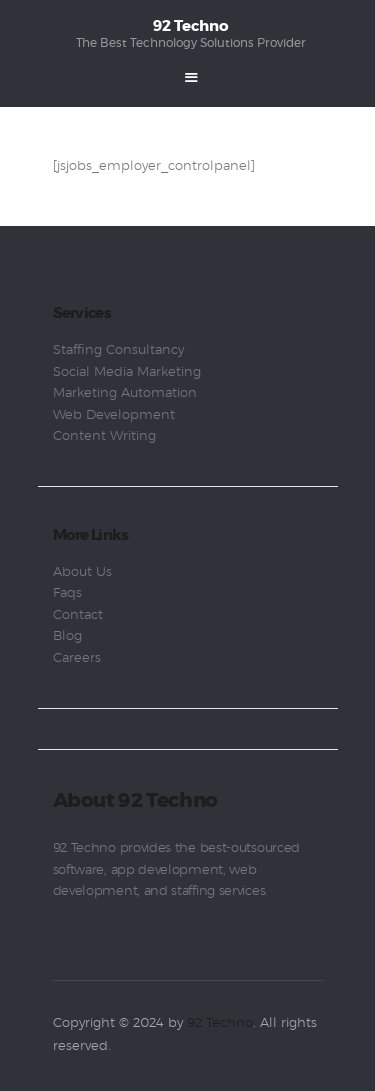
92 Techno (220, 1023)
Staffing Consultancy (118, 350)
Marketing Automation (125, 393)
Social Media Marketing (127, 372)
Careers (77, 658)
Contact (78, 615)
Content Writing (104, 436)
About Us (82, 572)
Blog (67, 636)
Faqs (67, 593)
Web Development (114, 415)
